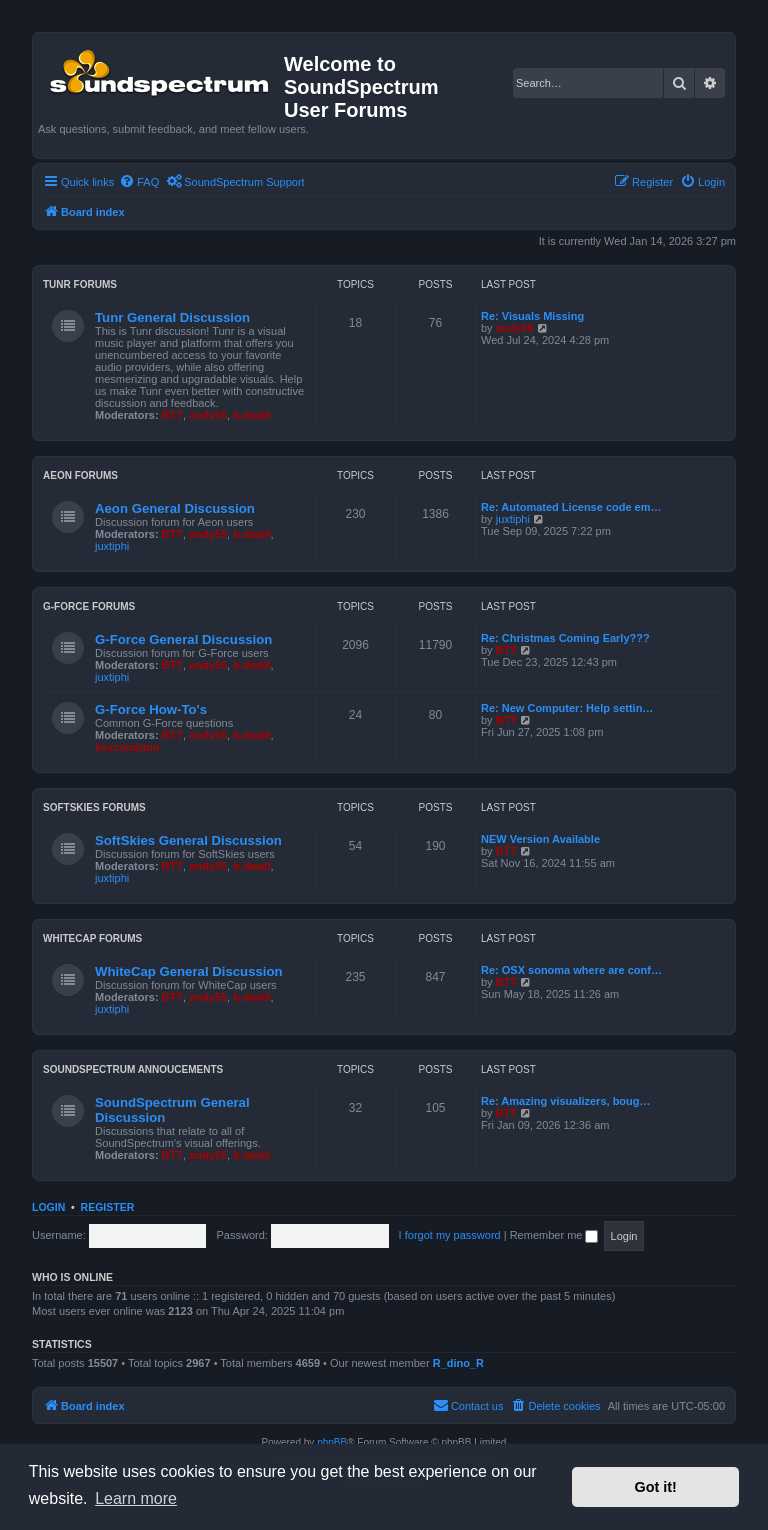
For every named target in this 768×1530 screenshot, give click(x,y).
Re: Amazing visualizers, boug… (566, 1101)
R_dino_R (458, 1363)
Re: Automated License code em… (571, 507)
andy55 (208, 415)
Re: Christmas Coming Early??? (565, 638)
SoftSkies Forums (94, 807)
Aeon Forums (80, 475)
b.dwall (251, 415)
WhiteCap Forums (92, 938)
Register (108, 1207)
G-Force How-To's (151, 709)
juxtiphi (112, 546)
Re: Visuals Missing (532, 316)
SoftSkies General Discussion (188, 840)
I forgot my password (450, 1235)
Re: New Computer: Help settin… (567, 708)
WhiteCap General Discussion (189, 971)
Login (48, 1207)
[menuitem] (139, 182)
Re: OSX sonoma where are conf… (571, 970)
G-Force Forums (89, 606)
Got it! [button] (656, 1487)
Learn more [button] (136, 1498)
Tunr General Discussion (172, 317)
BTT (172, 415)
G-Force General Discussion (183, 639)
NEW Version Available (540, 839)
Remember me (554, 1235)
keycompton (127, 747)
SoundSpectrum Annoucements (133, 1069)
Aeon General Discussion (175, 508)
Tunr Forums (80, 284)
